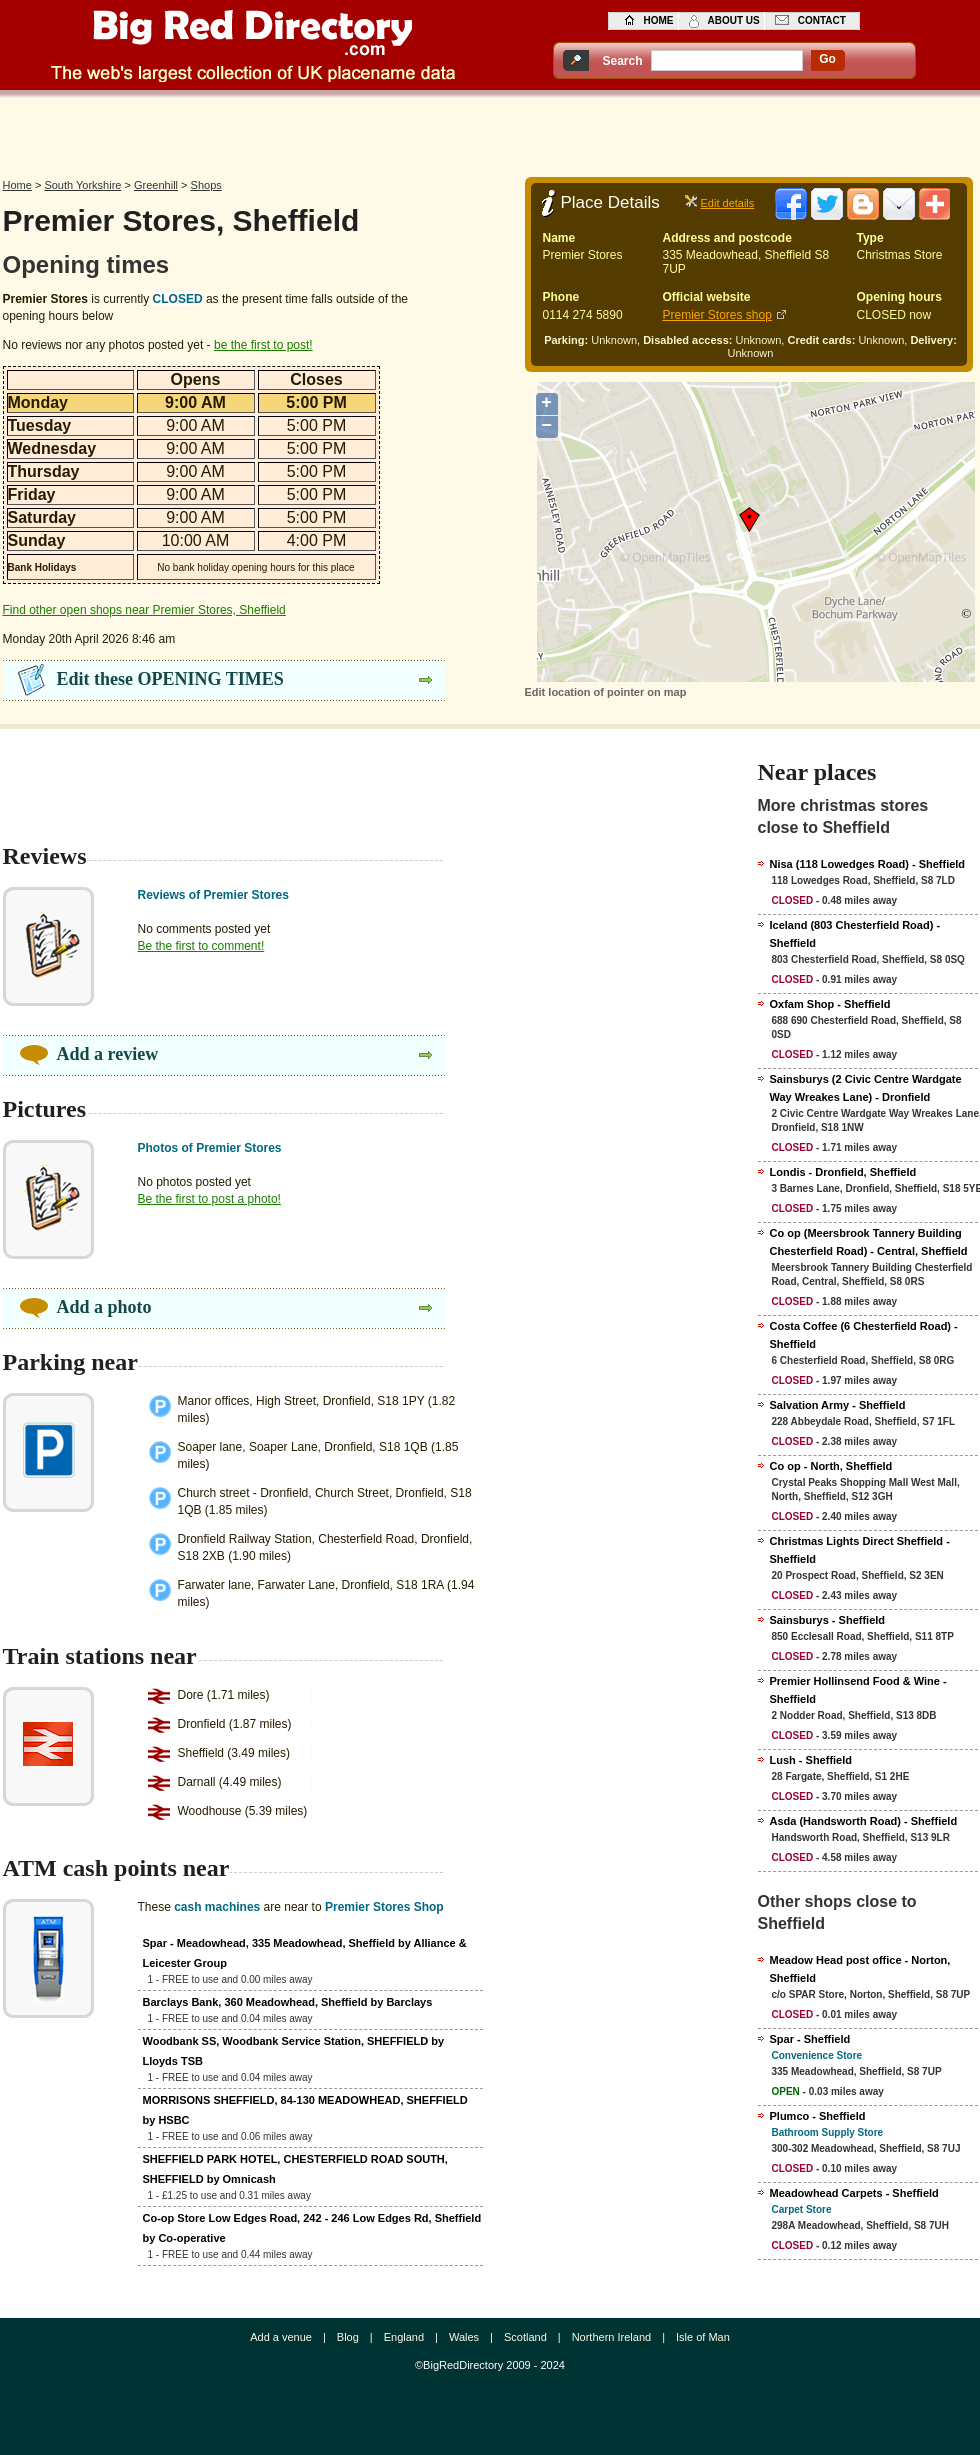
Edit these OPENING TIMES (170, 679)
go (827, 59)
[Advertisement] (490, 132)
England (404, 2337)
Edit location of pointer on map (606, 692)
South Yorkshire (82, 185)
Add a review (108, 1054)
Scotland (525, 2337)
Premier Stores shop (717, 315)
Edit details (728, 203)
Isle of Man (703, 2337)
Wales (464, 2337)
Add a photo (104, 1307)
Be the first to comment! (201, 946)
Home (17, 185)
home (659, 20)
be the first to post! (263, 345)
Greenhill (156, 185)
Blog (348, 2337)
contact (822, 20)
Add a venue (281, 2337)
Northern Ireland (612, 2337)
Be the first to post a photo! (209, 1199)
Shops (206, 185)
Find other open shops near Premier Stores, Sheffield (144, 610)
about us (734, 20)
